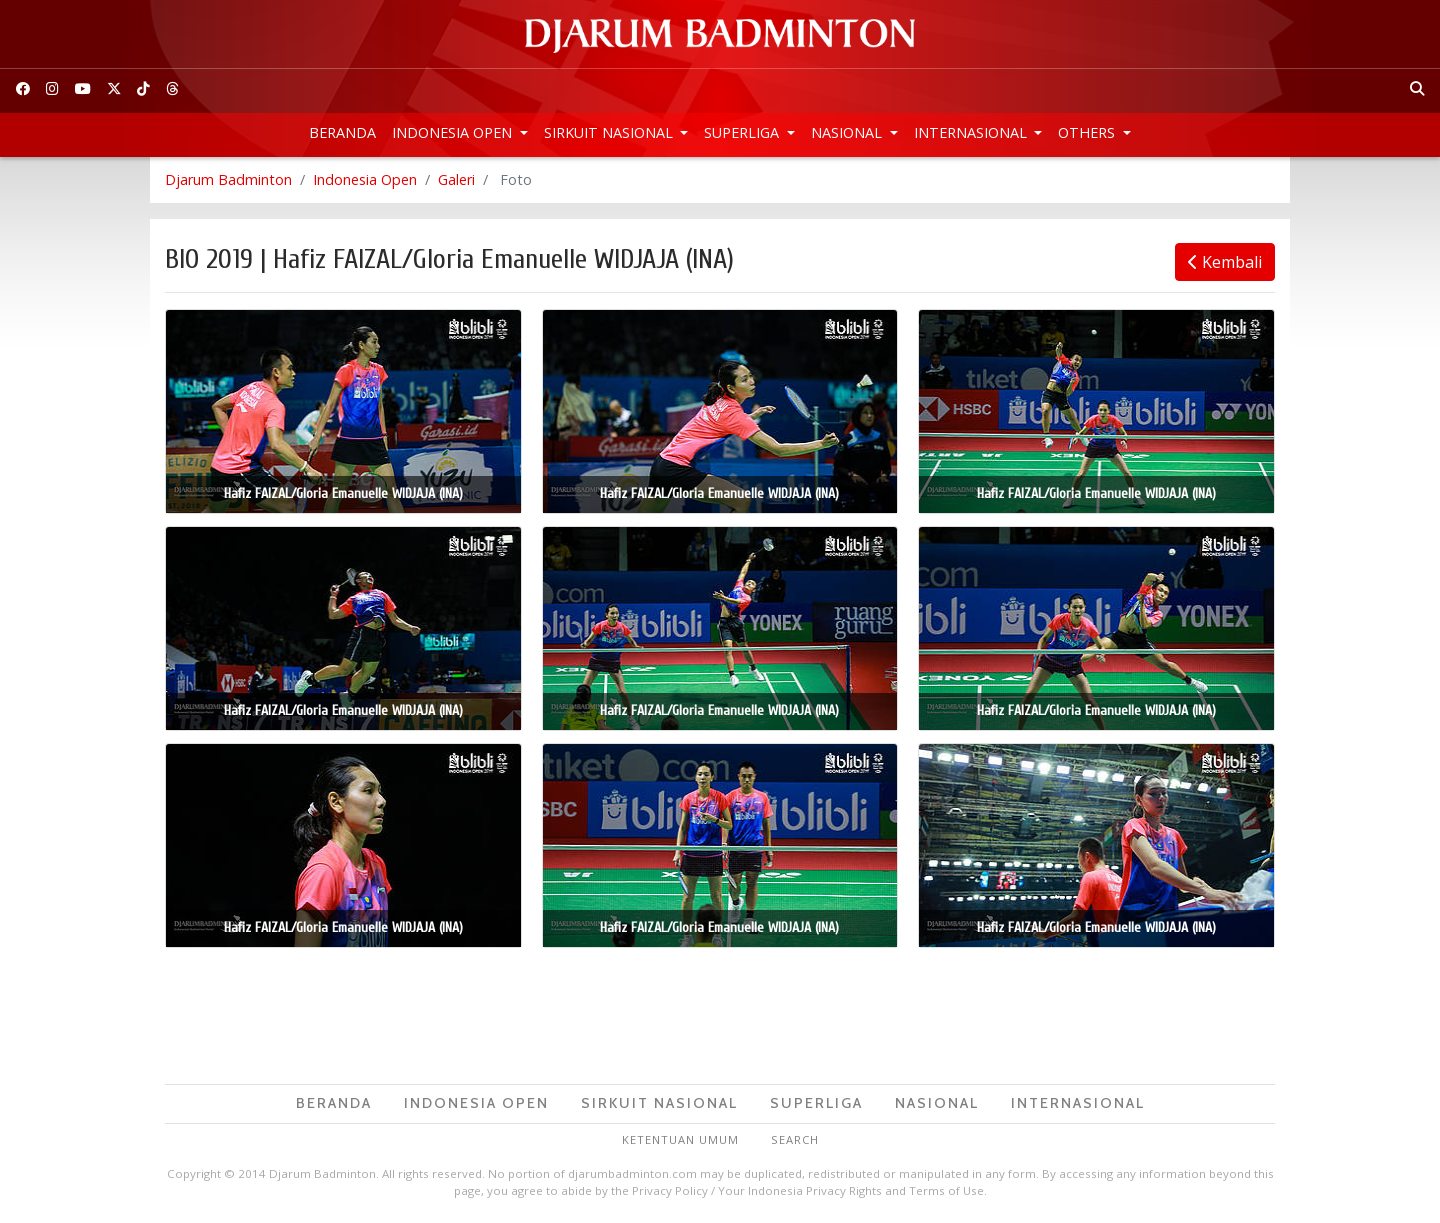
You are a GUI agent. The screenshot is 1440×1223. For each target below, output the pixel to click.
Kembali (1225, 262)
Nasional (848, 132)
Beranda (342, 132)
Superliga (743, 132)
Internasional (972, 132)
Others (1088, 132)
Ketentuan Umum (680, 1139)
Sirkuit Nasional (610, 132)
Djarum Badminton (228, 179)
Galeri (456, 179)
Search (795, 1139)
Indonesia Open (454, 132)
